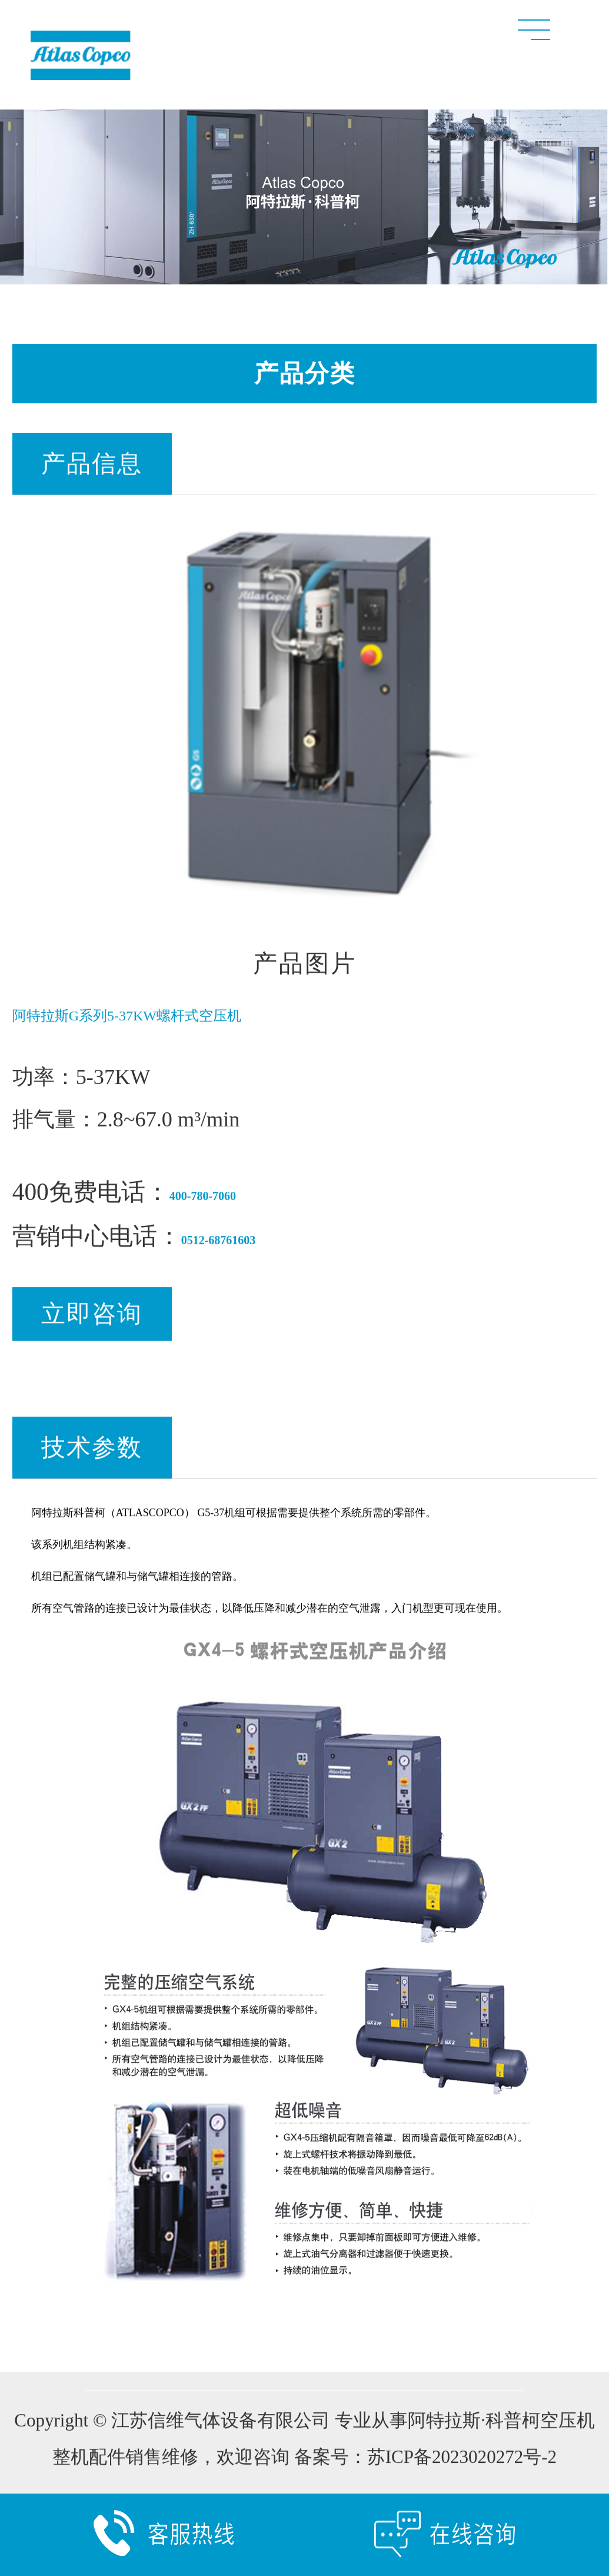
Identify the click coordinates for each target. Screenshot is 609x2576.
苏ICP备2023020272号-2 (462, 2464)
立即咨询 (91, 1321)
